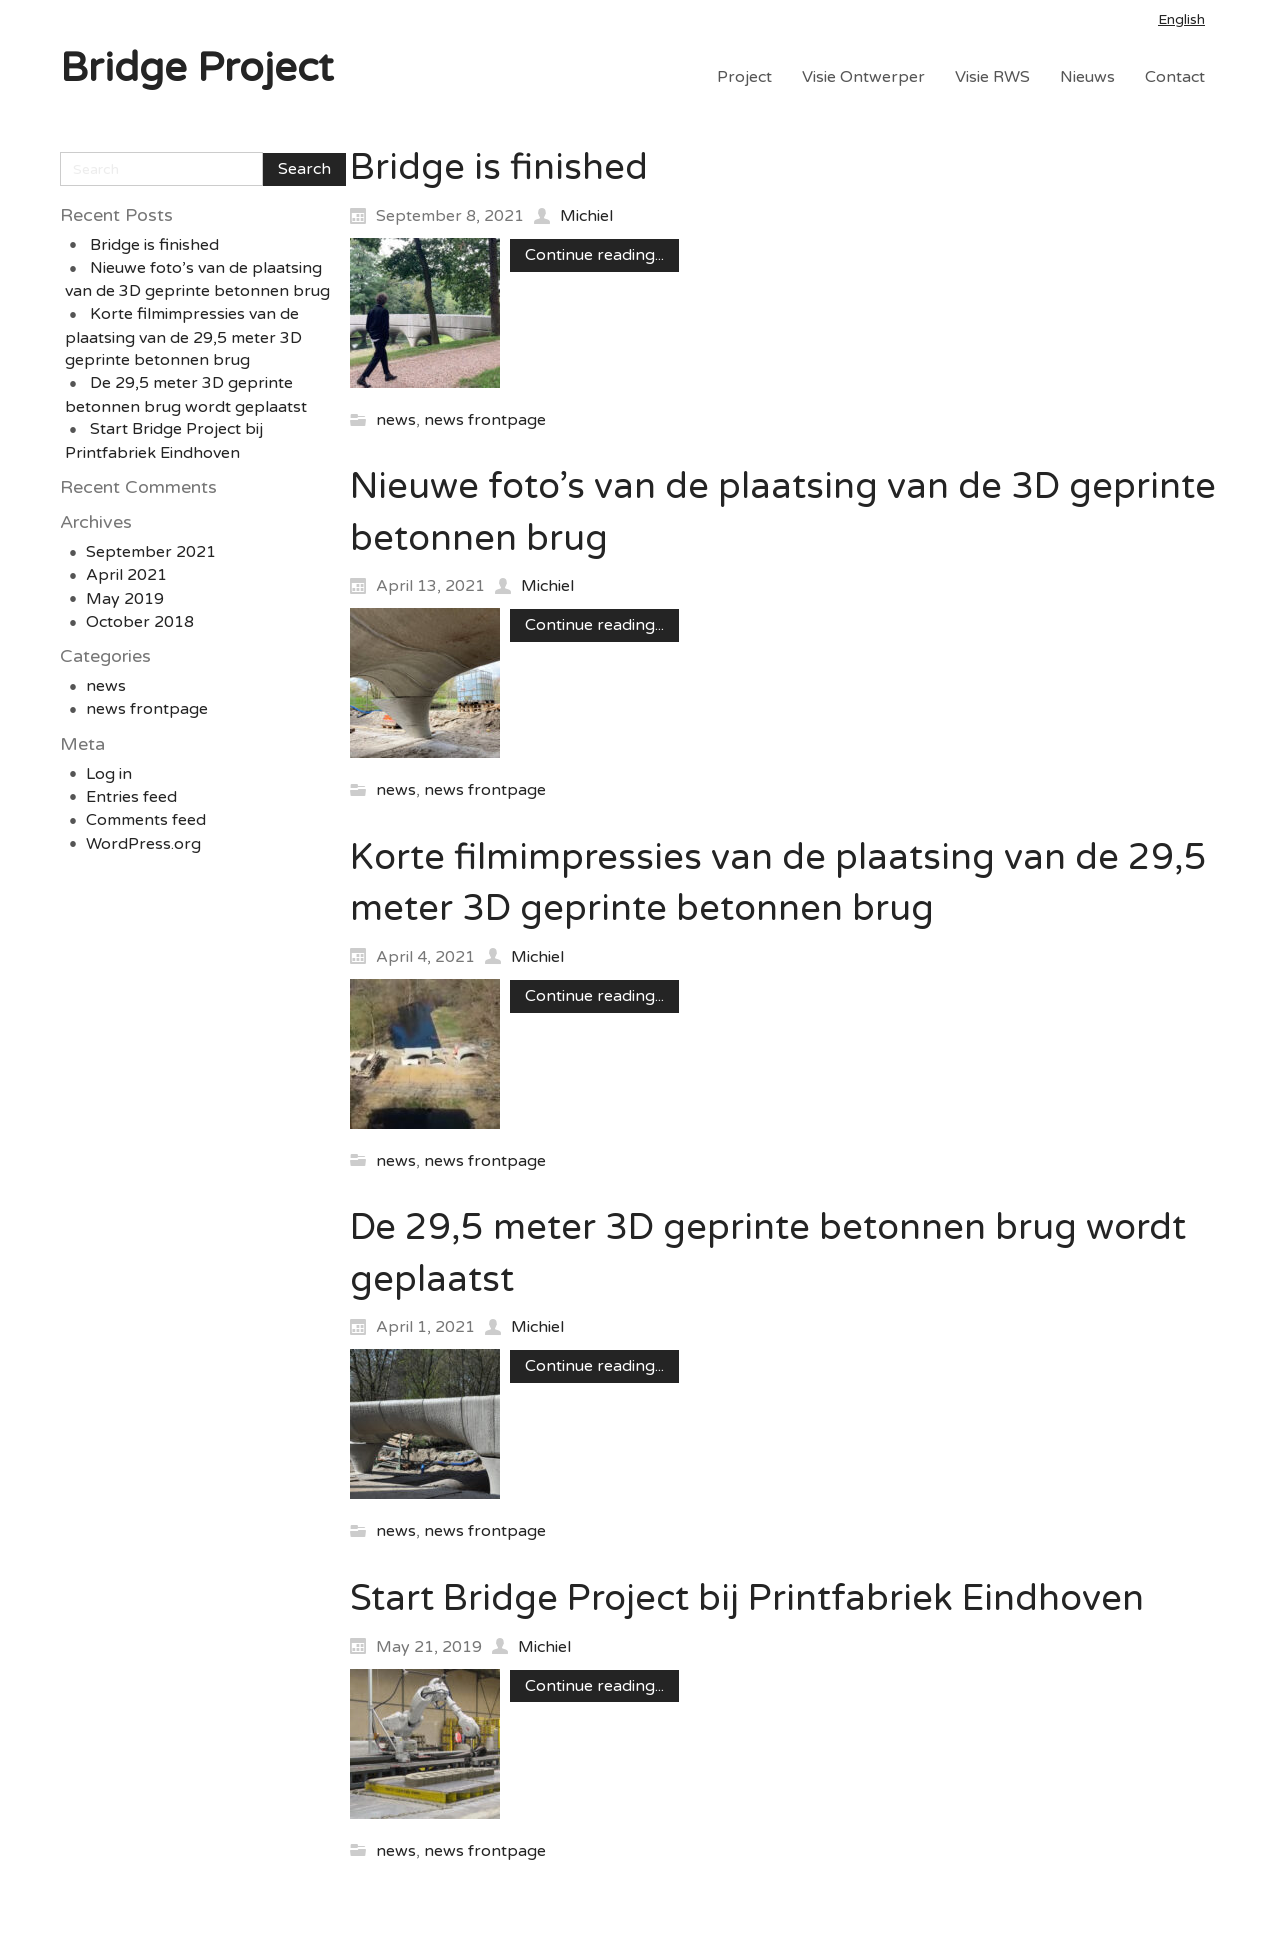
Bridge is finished (154, 245)
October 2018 (140, 622)
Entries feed (131, 797)
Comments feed (146, 820)
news (106, 686)
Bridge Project (196, 68)
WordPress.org (143, 844)
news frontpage (147, 709)
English (1181, 19)
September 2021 (151, 552)
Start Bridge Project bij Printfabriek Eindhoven (747, 1598)
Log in (109, 774)
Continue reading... (594, 255)
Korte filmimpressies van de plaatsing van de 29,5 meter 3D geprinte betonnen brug (183, 337)
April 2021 (126, 575)
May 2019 (125, 599)
